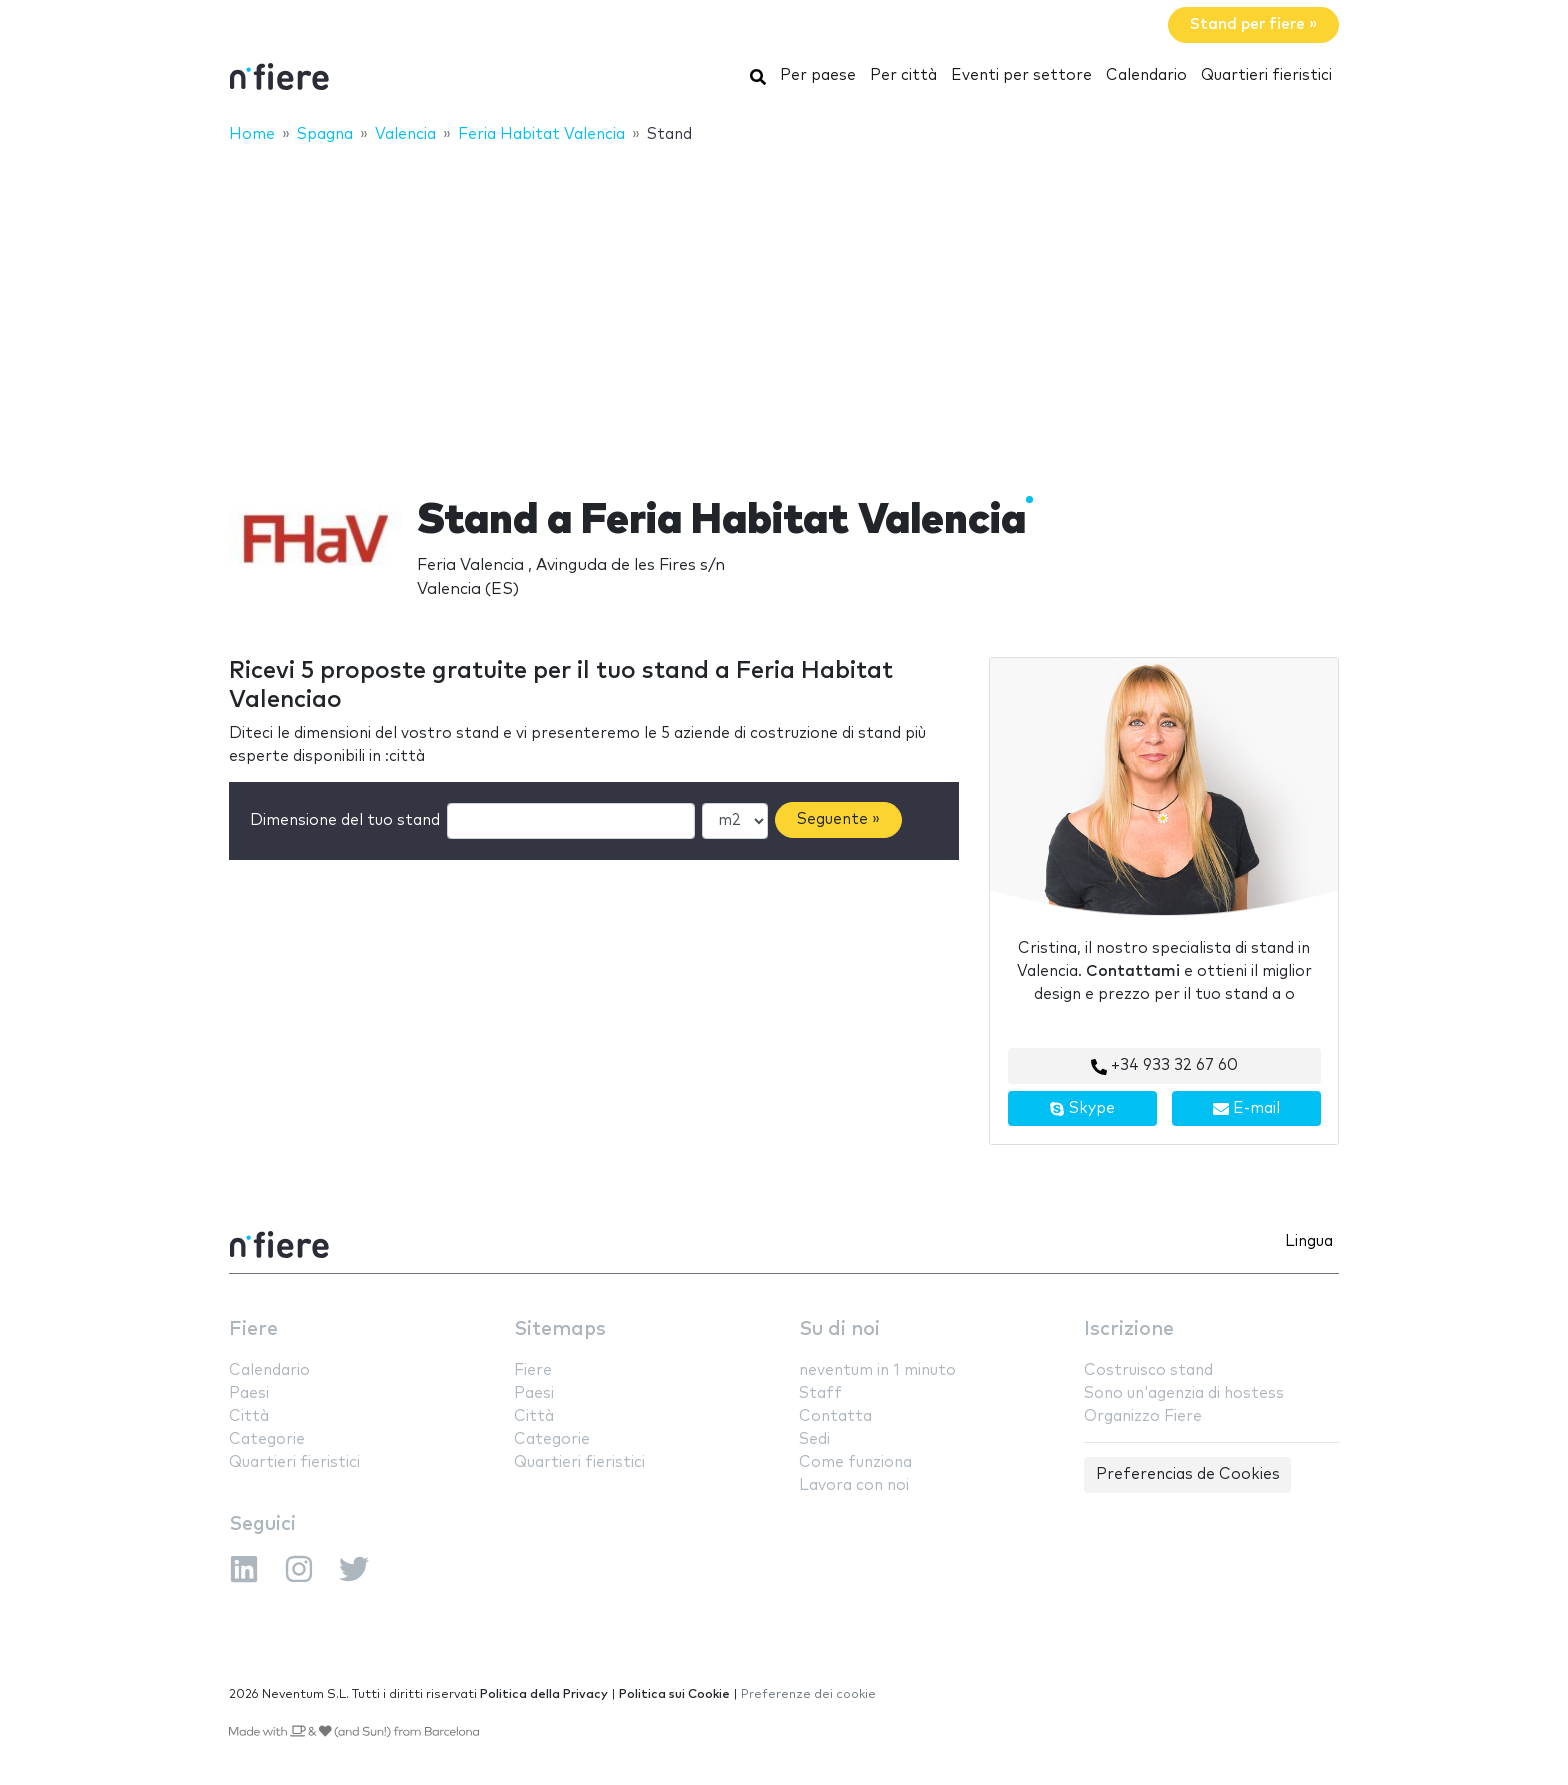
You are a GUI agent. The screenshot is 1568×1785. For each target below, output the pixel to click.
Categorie (267, 1439)
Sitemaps (560, 1329)
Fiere (253, 1329)
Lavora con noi (854, 1485)
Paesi (249, 1393)
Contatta (835, 1416)
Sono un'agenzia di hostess (1184, 1393)
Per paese (818, 75)
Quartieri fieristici (1266, 75)
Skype (1082, 1109)
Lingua (1309, 1241)
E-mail (1246, 1109)
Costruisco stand (1148, 1370)
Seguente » (838, 819)
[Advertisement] (784, 307)
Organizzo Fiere (1143, 1416)
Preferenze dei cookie (808, 1694)
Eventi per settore (1021, 75)
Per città (903, 75)
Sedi (814, 1439)
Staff (820, 1393)
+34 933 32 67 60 (1164, 1066)
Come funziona (855, 1462)
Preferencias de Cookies (1188, 1474)
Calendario (1146, 75)
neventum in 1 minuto (877, 1370)
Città (249, 1416)
